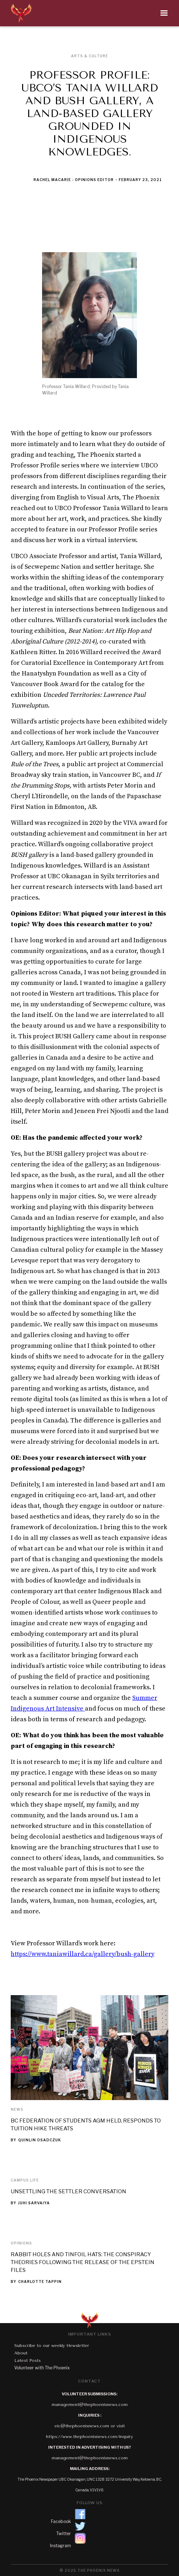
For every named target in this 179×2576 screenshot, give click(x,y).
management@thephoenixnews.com (90, 2404)
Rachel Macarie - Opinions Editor (74, 179)
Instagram (60, 2545)
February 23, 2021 (140, 179)
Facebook (61, 2521)
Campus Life (25, 2180)
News (17, 2109)
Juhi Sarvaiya (34, 2203)
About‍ (20, 2352)
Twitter (63, 2533)
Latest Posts (27, 2360)
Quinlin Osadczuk (39, 2140)
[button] (104, 13)
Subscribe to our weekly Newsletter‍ (51, 2345)
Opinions (21, 2243)
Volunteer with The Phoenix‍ (42, 2367)
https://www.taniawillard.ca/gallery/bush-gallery (82, 1954)
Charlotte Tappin (40, 2281)
